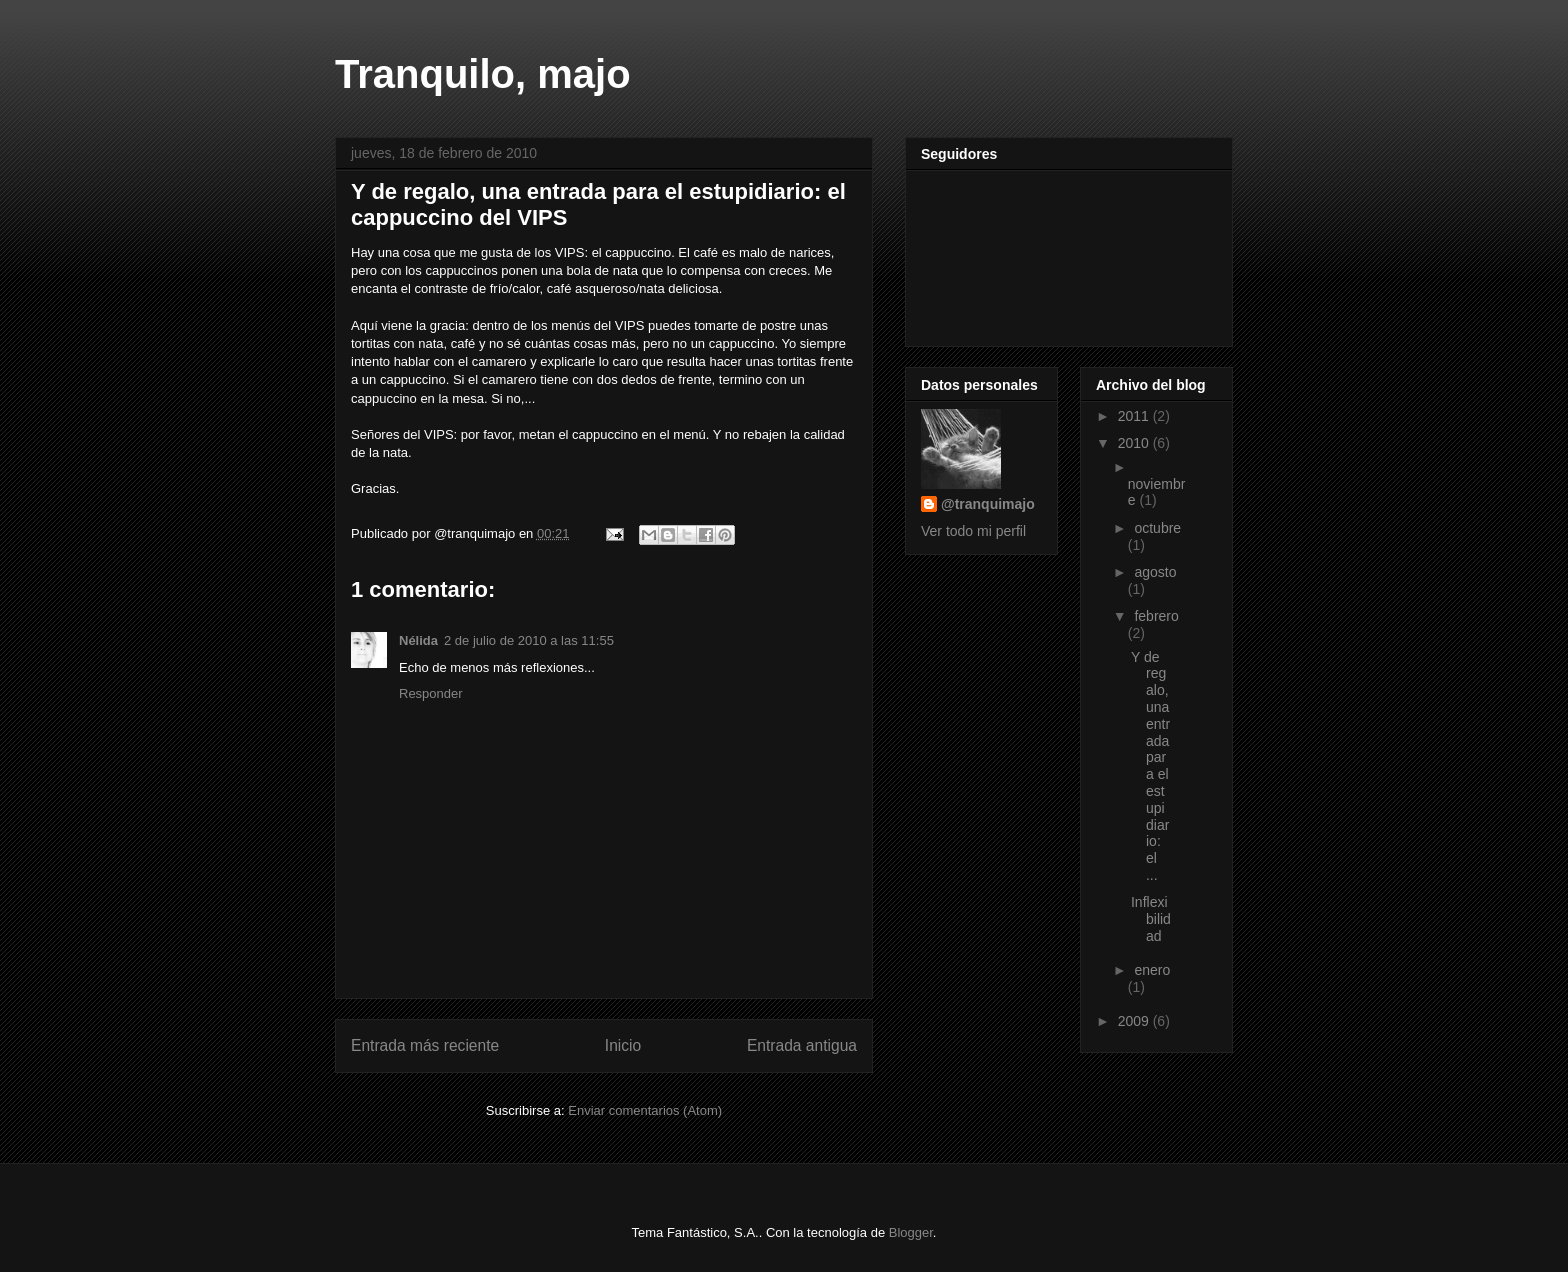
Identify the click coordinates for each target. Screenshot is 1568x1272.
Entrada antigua (802, 1045)
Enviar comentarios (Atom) (645, 1110)
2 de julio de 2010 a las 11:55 (529, 640)
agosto (1155, 572)
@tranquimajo (988, 504)
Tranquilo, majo (483, 74)
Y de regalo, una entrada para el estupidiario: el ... (1150, 766)
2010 (1135, 443)
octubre (1157, 528)
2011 (1135, 416)
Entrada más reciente (425, 1045)
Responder (431, 693)
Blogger (911, 1232)
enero (1152, 970)
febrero (1156, 616)
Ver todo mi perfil (973, 531)
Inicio (623, 1045)
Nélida (418, 640)
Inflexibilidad (1151, 919)
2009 (1135, 1021)
